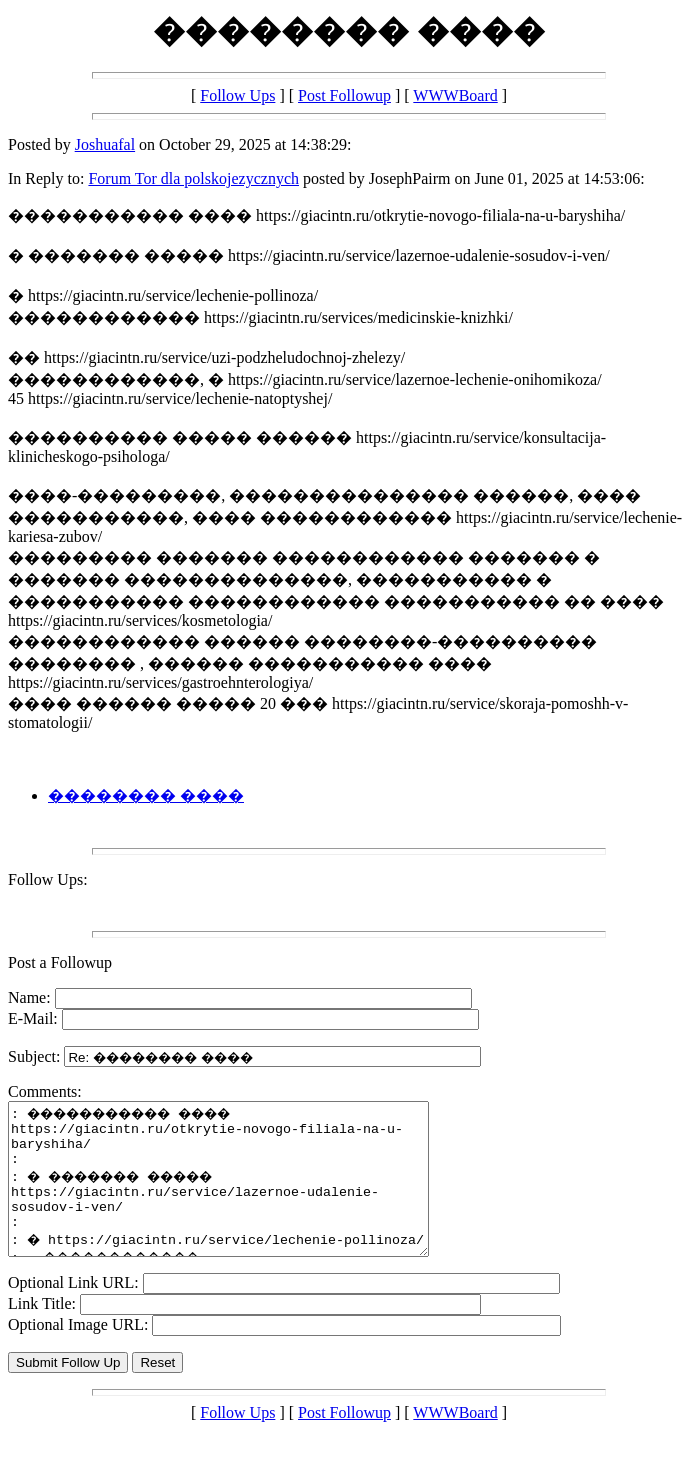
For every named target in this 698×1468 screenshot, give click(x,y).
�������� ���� (146, 795)
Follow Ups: (48, 879)
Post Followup (344, 95)
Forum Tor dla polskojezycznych (193, 178)
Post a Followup (60, 962)
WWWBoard (455, 95)
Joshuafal (105, 144)
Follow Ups (237, 95)
